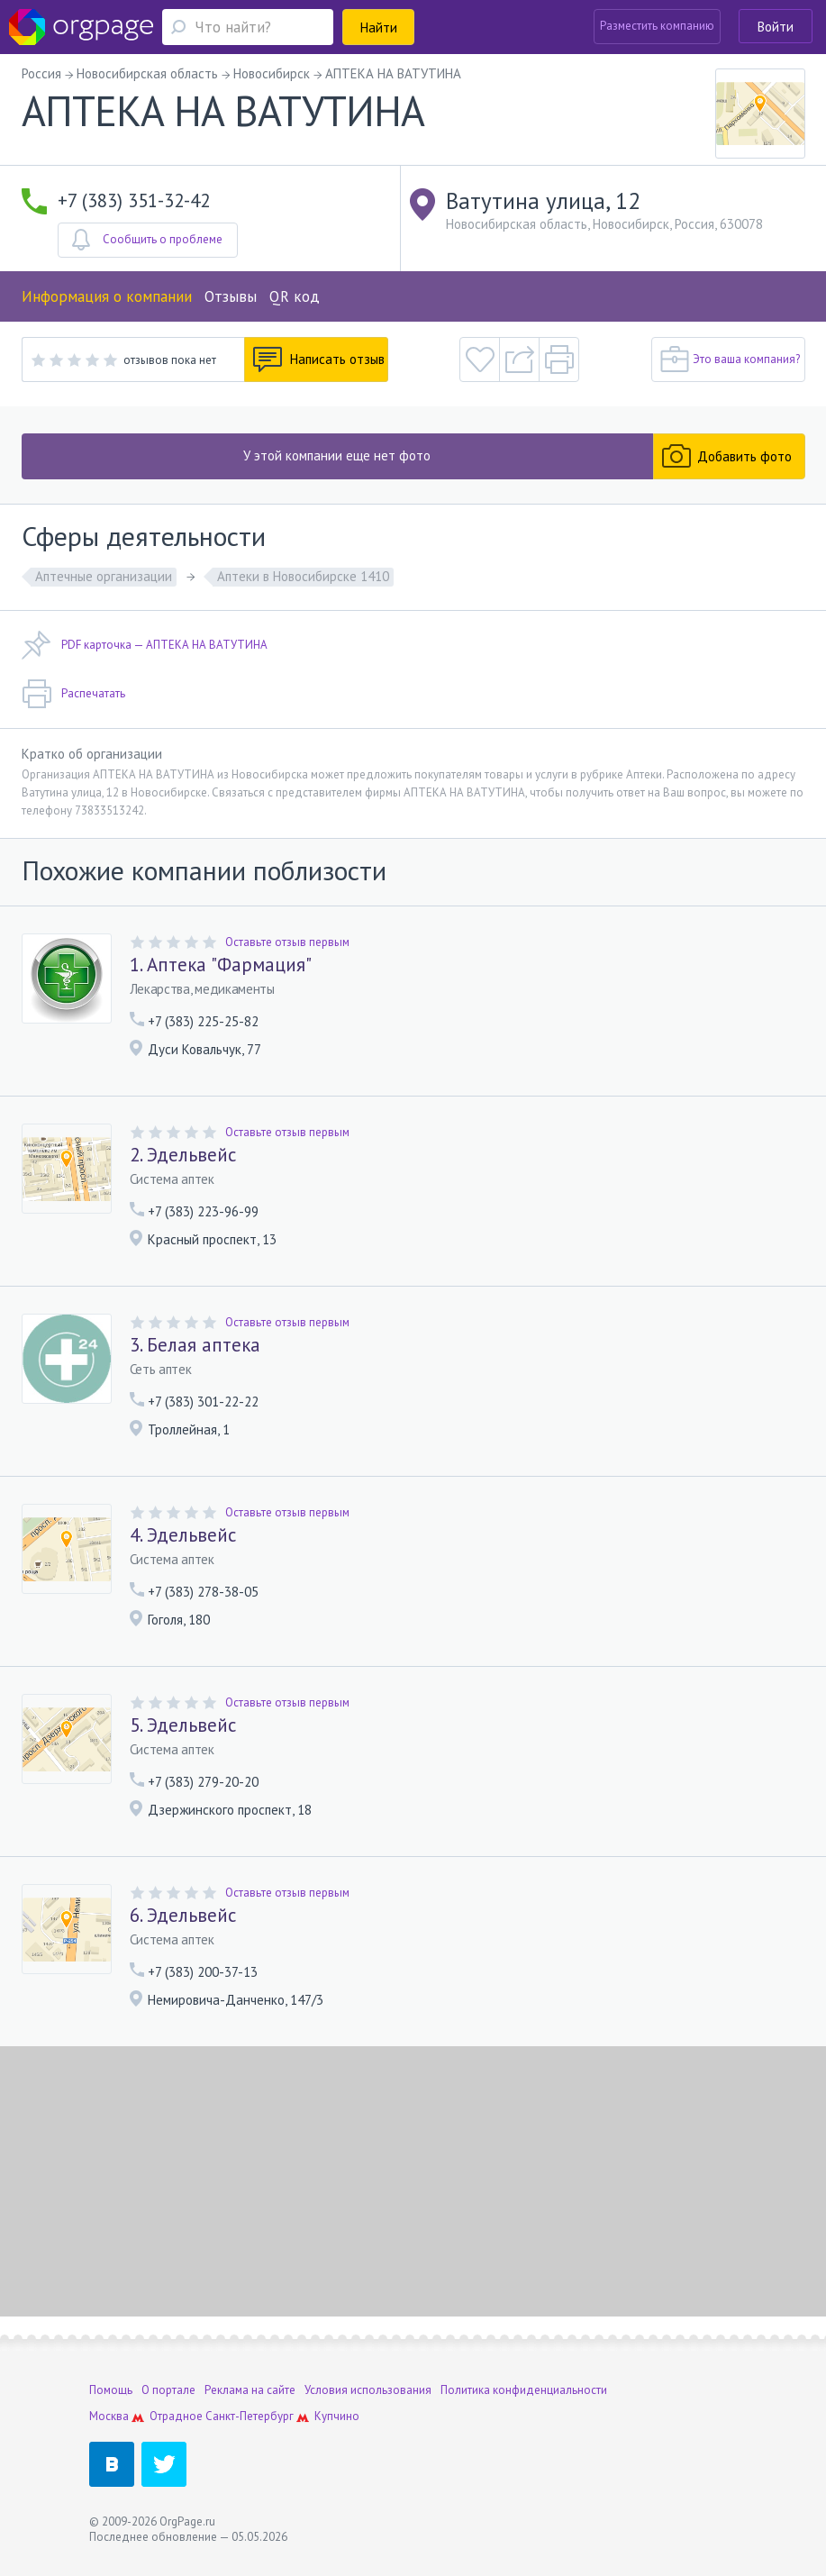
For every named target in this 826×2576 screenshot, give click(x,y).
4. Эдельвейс (183, 1535)
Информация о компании (107, 296)
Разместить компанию (657, 25)
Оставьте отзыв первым (287, 942)
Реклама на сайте (249, 2390)
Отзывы (230, 296)
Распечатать (73, 693)
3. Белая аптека (195, 1345)
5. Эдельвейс (183, 1725)
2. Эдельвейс (183, 1155)
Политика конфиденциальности (523, 2390)
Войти (776, 26)
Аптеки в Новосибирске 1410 (303, 576)
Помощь (110, 2390)
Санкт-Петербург (249, 2416)
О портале (168, 2390)
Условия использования (367, 2390)
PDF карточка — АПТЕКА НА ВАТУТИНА (145, 645)
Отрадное (176, 2416)
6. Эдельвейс (183, 1915)
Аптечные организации (103, 576)
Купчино (336, 2416)
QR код (294, 296)
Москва (109, 2416)
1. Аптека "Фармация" (221, 965)
